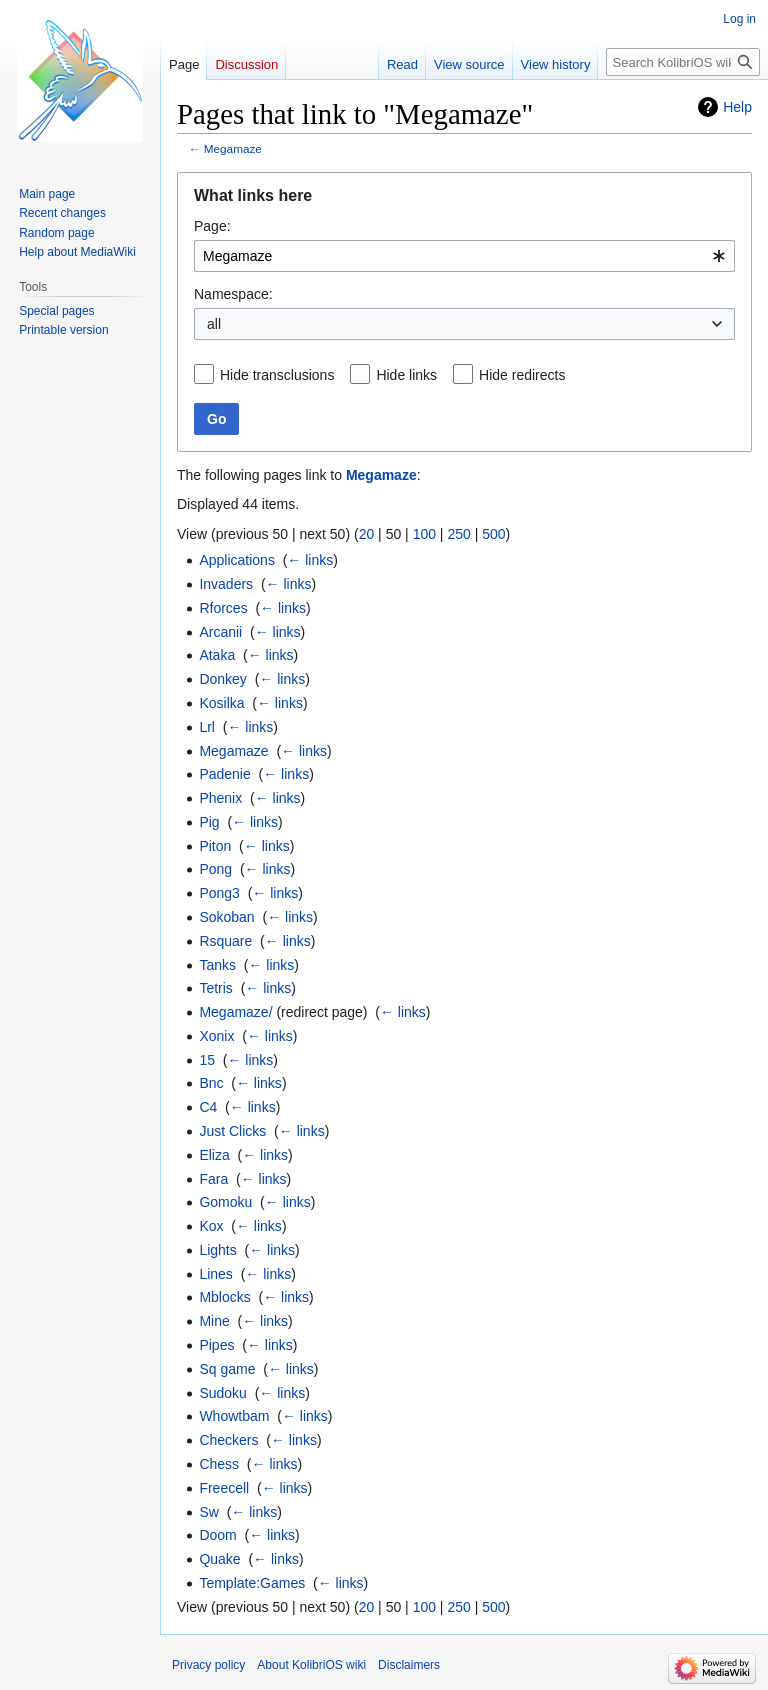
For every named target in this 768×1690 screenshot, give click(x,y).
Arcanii (220, 632)
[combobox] (464, 256)
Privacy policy (208, 1665)
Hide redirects (522, 375)
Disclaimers (409, 1665)
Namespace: (233, 294)
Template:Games (252, 1583)
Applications (237, 560)
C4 (208, 1107)
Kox (211, 1226)
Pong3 (219, 893)
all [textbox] (214, 324)
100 (424, 534)
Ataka (217, 655)
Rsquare (225, 941)
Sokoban (226, 917)
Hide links (406, 375)
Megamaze (233, 148)
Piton (215, 846)
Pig (209, 822)
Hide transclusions (277, 375)
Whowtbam (234, 1416)
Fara (213, 1179)
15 (207, 1060)
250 (458, 534)
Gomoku (225, 1202)
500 (493, 534)
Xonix (216, 1036)
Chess (219, 1464)
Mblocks (224, 1297)
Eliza (214, 1155)
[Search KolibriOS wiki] (683, 62)
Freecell (224, 1488)
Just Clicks (232, 1131)
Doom (217, 1535)
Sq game (227, 1369)
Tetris (215, 988)
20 (367, 534)
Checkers (228, 1440)
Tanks (217, 965)
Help (737, 107)
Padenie (224, 774)
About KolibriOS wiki (311, 1665)
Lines (215, 1274)
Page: (212, 226)
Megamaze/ (235, 1012)
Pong (215, 869)
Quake (219, 1559)
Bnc (211, 1083)
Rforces (223, 608)
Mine (214, 1321)
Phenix (220, 798)
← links (310, 560)
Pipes (216, 1345)
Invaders (226, 584)
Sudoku (222, 1393)
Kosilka (221, 703)
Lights (217, 1250)
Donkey (222, 679)
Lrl (207, 727)
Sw (208, 1512)
